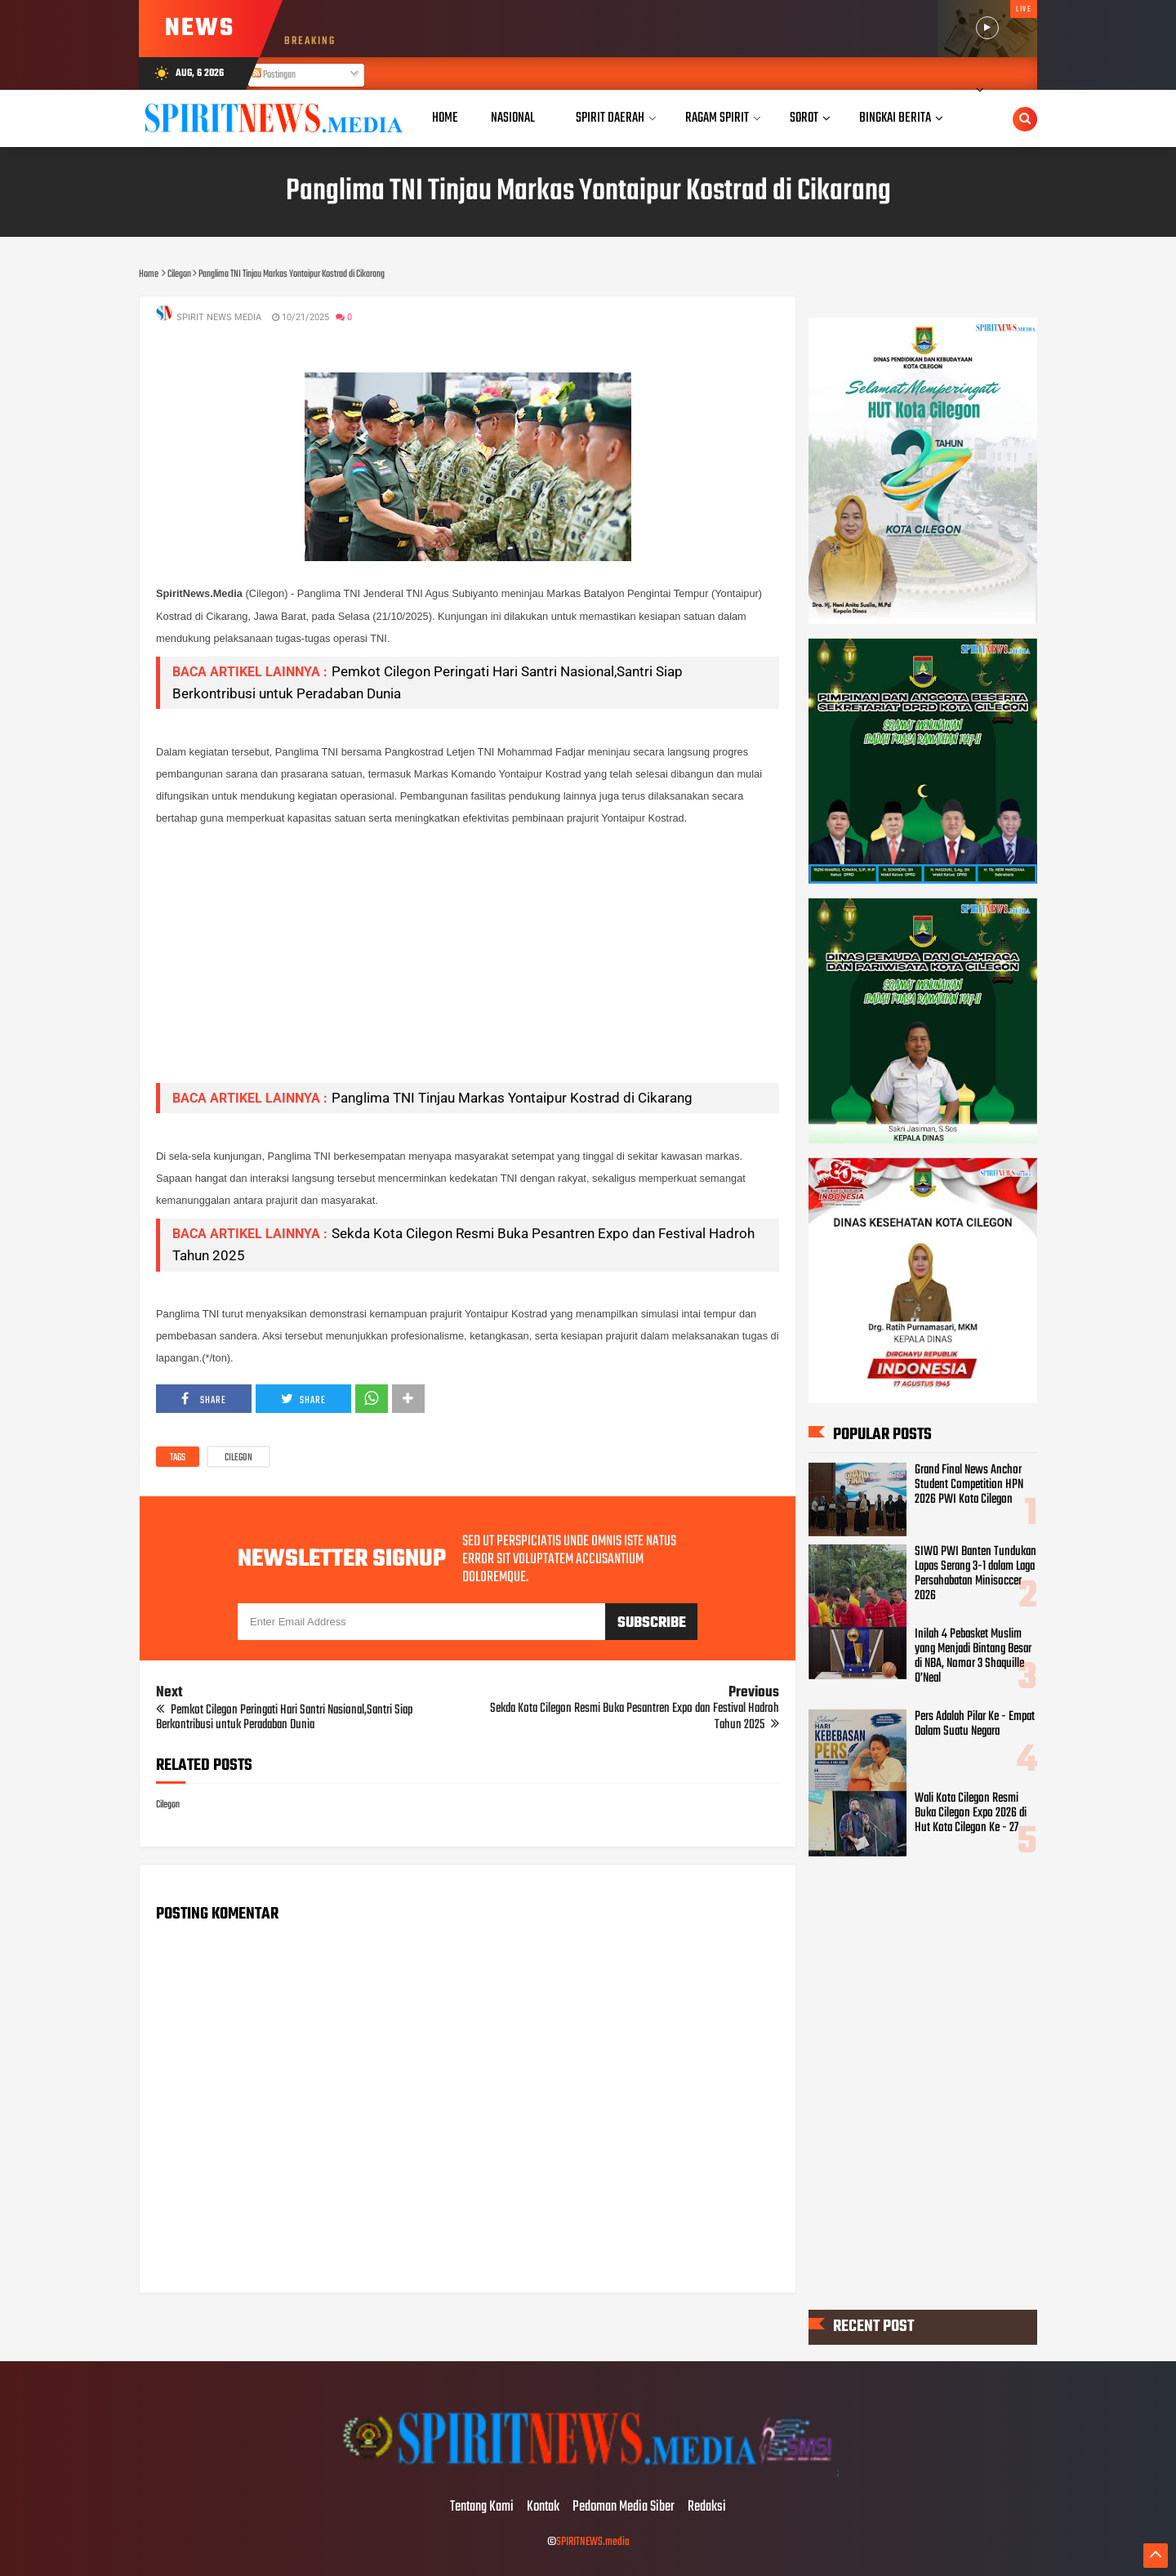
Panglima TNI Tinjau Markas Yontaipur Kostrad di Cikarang (512, 1098)
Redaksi (707, 2507)
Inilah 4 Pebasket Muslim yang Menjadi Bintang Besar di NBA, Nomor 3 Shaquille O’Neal (973, 1656)
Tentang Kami (482, 2507)
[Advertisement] (467, 955)
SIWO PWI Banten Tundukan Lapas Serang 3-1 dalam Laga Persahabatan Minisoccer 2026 (975, 1574)
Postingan (274, 75)
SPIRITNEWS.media (593, 2542)
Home (445, 118)
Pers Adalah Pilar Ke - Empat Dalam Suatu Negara (975, 1724)
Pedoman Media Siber (623, 2507)
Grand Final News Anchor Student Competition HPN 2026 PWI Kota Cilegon (969, 1485)
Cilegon (238, 1458)
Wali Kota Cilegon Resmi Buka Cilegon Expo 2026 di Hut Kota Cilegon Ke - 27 (971, 1813)
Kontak (543, 2507)
